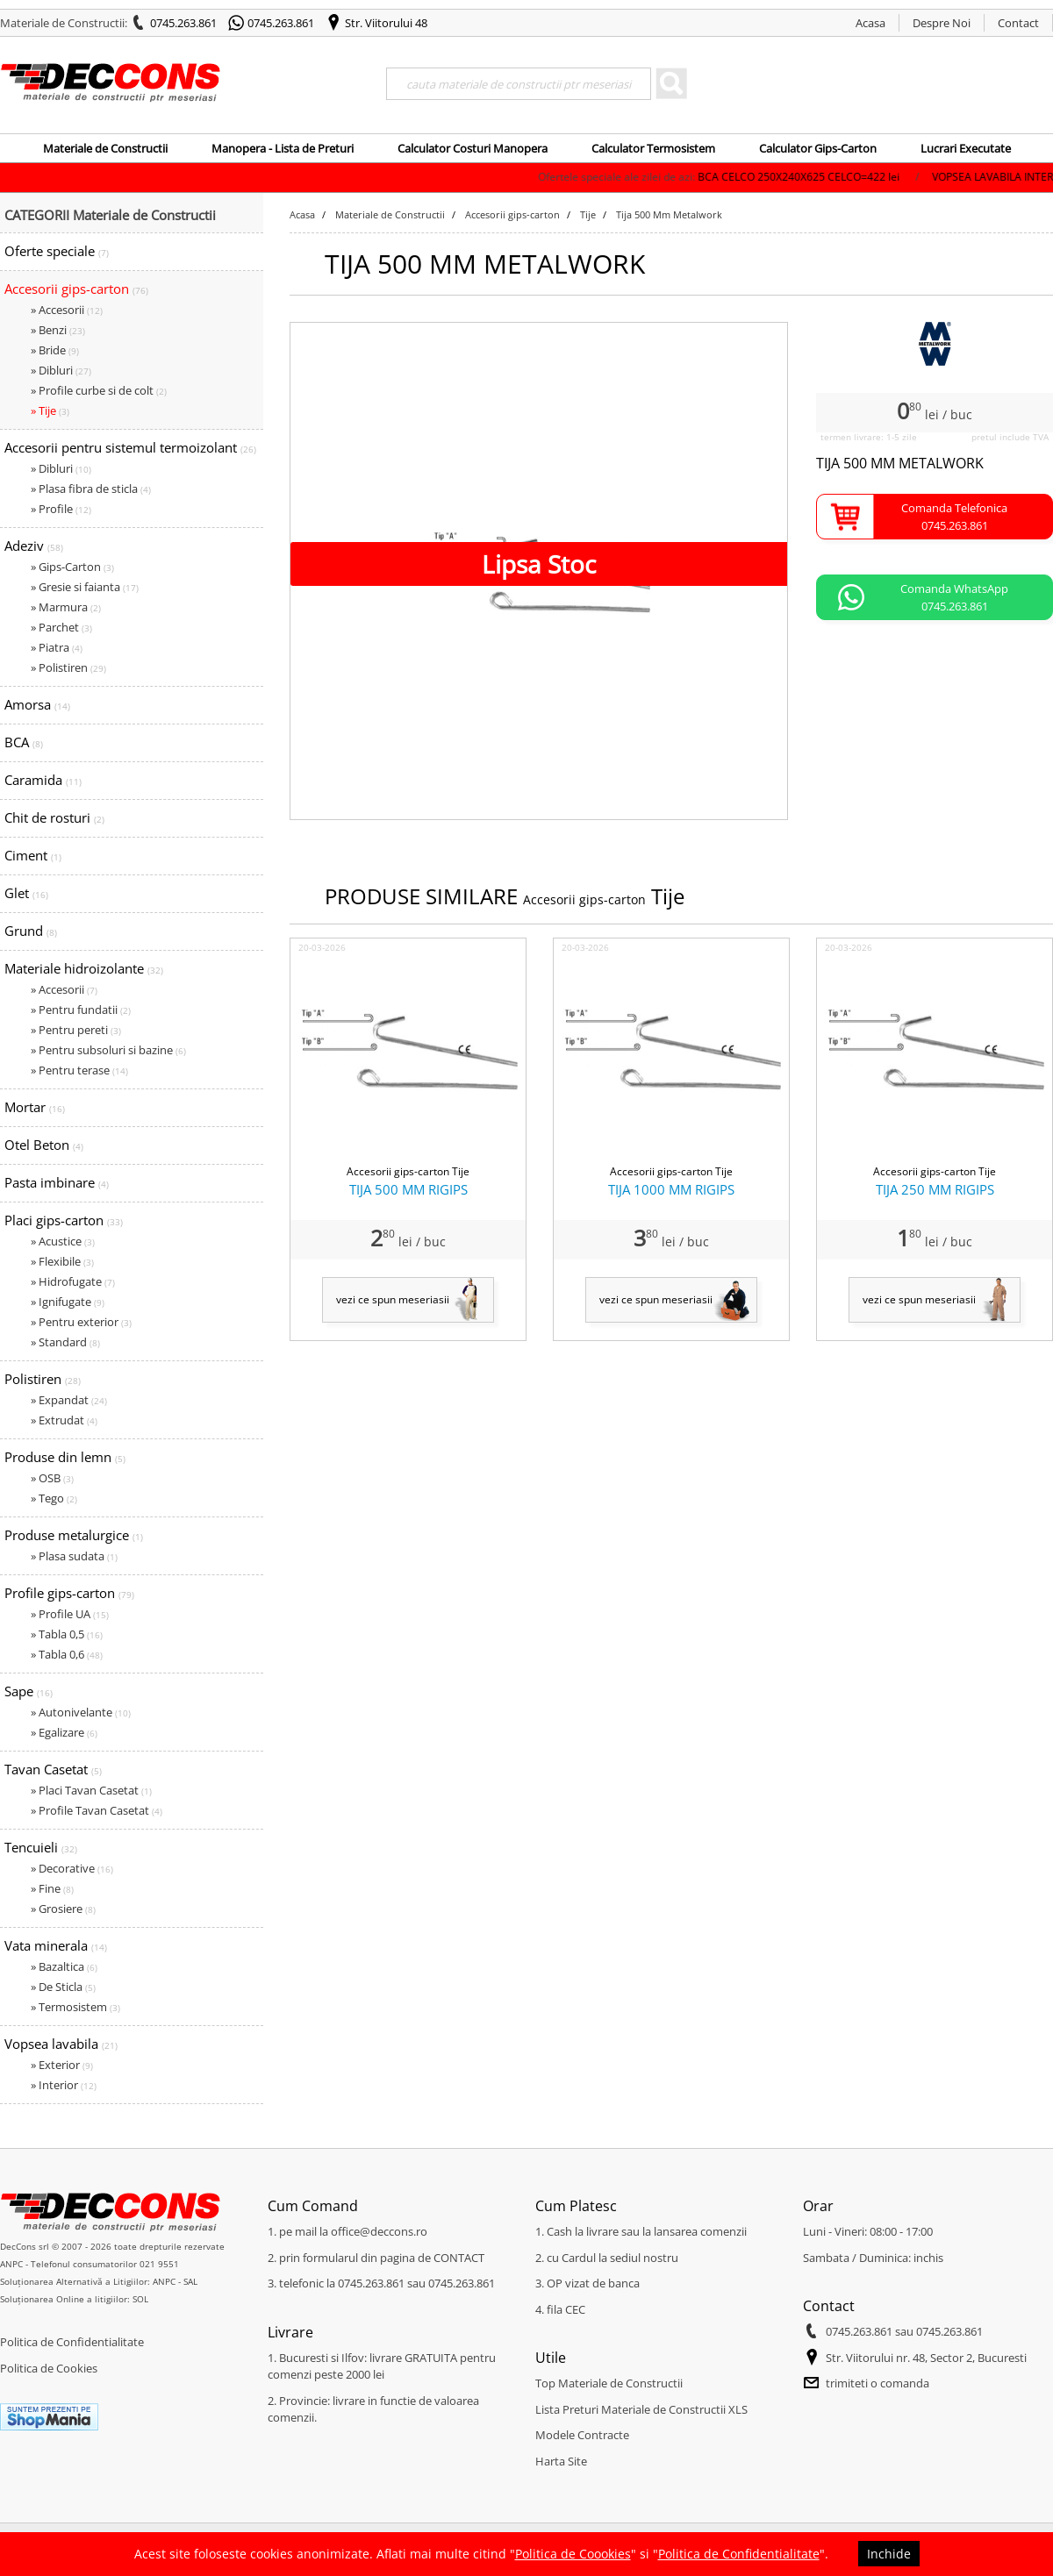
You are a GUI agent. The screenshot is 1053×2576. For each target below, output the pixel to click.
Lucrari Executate (965, 148)
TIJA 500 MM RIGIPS (408, 1189)
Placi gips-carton (63, 1220)
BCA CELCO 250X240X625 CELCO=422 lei (903, 176)
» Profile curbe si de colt (99, 390)
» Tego (54, 1498)
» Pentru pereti (76, 1030)
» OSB (52, 1478)
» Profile (61, 509)
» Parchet (61, 627)
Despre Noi (942, 23)
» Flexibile (62, 1261)
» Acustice (63, 1241)
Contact (1018, 23)
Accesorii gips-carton (76, 288)
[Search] (518, 84)
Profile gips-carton (69, 1593)
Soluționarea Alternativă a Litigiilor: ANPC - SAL (98, 2281)
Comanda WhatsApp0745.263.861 (954, 597)
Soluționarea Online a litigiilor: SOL (74, 2299)
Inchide (889, 2553)
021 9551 (159, 2264)
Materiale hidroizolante (83, 968)
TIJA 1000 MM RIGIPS (671, 1189)
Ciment (32, 855)
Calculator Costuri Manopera (473, 148)
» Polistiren (68, 667)
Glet (26, 893)
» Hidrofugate (73, 1281)
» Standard (65, 1342)
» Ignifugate (67, 1301)
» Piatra (56, 647)
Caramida (43, 779)
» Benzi (58, 330)
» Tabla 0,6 (67, 1654)
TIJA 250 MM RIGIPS (935, 1189)
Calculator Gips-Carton (818, 148)
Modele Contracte (582, 2435)
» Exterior (62, 2065)
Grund (30, 930)
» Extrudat (64, 1420)
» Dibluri (61, 370)
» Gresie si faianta (85, 587)
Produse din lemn (64, 1457)
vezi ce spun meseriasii (392, 1299)
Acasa (870, 23)
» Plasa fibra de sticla (91, 488)
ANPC (11, 2264)
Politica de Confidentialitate (72, 2342)
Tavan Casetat (53, 1769)
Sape (28, 1691)
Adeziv (33, 545)
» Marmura (66, 607)
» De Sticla (63, 1986)
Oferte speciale (56, 251)
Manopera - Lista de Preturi (282, 148)
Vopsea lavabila (61, 2043)
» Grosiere (63, 1908)
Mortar (34, 1107)
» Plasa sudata (74, 1556)
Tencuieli (40, 1847)
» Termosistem (75, 2007)
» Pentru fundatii (81, 1009)
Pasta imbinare (56, 1182)
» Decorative (72, 1868)
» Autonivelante (81, 1712)
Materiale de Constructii (105, 148)
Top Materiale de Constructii (609, 2383)
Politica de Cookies (48, 2368)
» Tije (50, 410)
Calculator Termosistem (653, 148)
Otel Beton (43, 1144)
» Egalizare (64, 1732)
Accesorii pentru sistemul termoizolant (130, 447)
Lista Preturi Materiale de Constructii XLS (641, 2409)
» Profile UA (70, 1614)
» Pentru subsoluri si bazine (108, 1050)
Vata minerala (55, 1945)
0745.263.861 (183, 23)
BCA (23, 742)
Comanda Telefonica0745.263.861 (954, 516)
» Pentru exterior (81, 1322)
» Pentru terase (79, 1070)
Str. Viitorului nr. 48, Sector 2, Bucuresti (926, 2357)
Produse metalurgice (73, 1535)
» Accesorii (67, 310)
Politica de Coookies (573, 2553)
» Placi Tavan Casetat (91, 1790)
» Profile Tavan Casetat (96, 1810)
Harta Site (561, 2461)
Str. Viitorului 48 (386, 23)
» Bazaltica (64, 1966)
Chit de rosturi (54, 817)
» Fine (52, 1888)
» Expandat (69, 1400)
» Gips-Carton (72, 566)
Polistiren (42, 1379)
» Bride (55, 350)
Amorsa (37, 704)
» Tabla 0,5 (67, 1634)
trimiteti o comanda (877, 2383)
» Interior (64, 2085)
